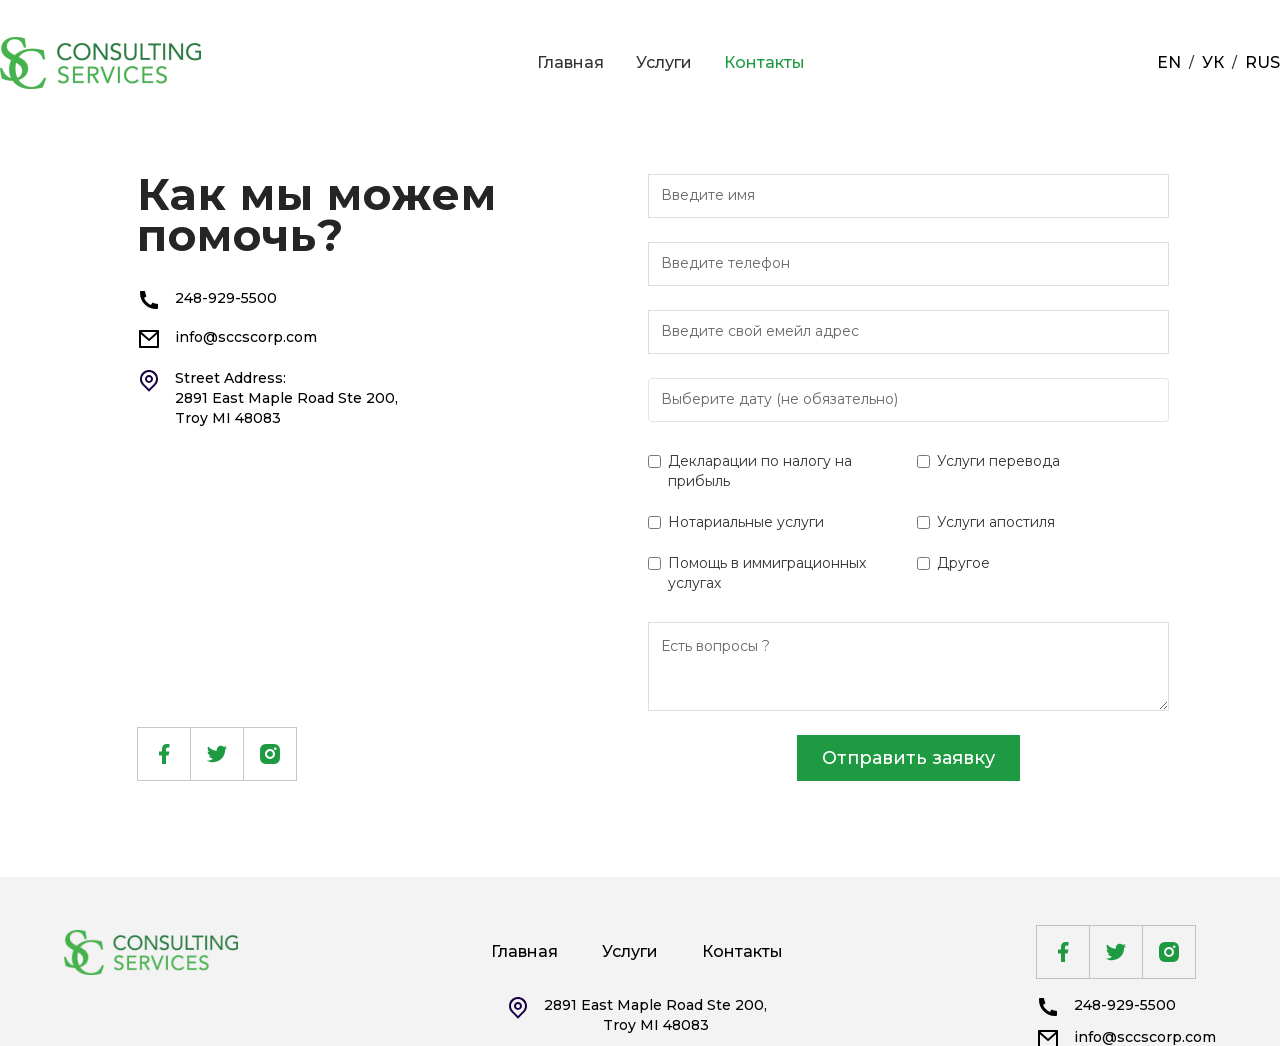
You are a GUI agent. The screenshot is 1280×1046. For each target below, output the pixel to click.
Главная (570, 62)
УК (1213, 62)
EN (1169, 62)
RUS (1262, 62)
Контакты (764, 62)
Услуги (664, 62)
